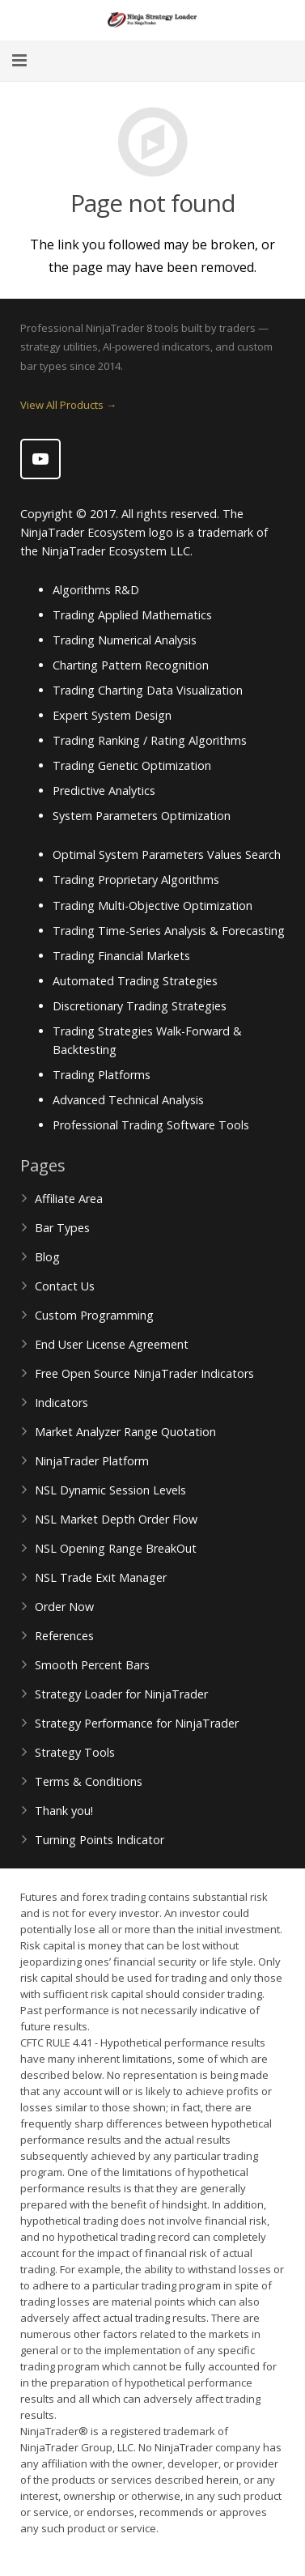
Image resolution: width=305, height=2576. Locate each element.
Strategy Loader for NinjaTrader (121, 1694)
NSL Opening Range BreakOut (116, 1548)
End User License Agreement (112, 1344)
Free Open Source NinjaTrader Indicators (144, 1373)
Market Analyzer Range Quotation (125, 1431)
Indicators (61, 1402)
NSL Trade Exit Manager (101, 1577)
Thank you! (64, 1810)
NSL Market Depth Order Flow (116, 1519)
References (64, 1635)
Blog (47, 1257)
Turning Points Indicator (99, 1839)
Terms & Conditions (88, 1781)
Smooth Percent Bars (92, 1665)
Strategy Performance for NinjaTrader (137, 1723)
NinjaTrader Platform (92, 1461)
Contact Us (65, 1286)
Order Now (64, 1606)
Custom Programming (94, 1315)
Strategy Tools (75, 1752)
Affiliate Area (69, 1198)
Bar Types (62, 1227)
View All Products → (68, 404)
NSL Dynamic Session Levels (110, 1490)
